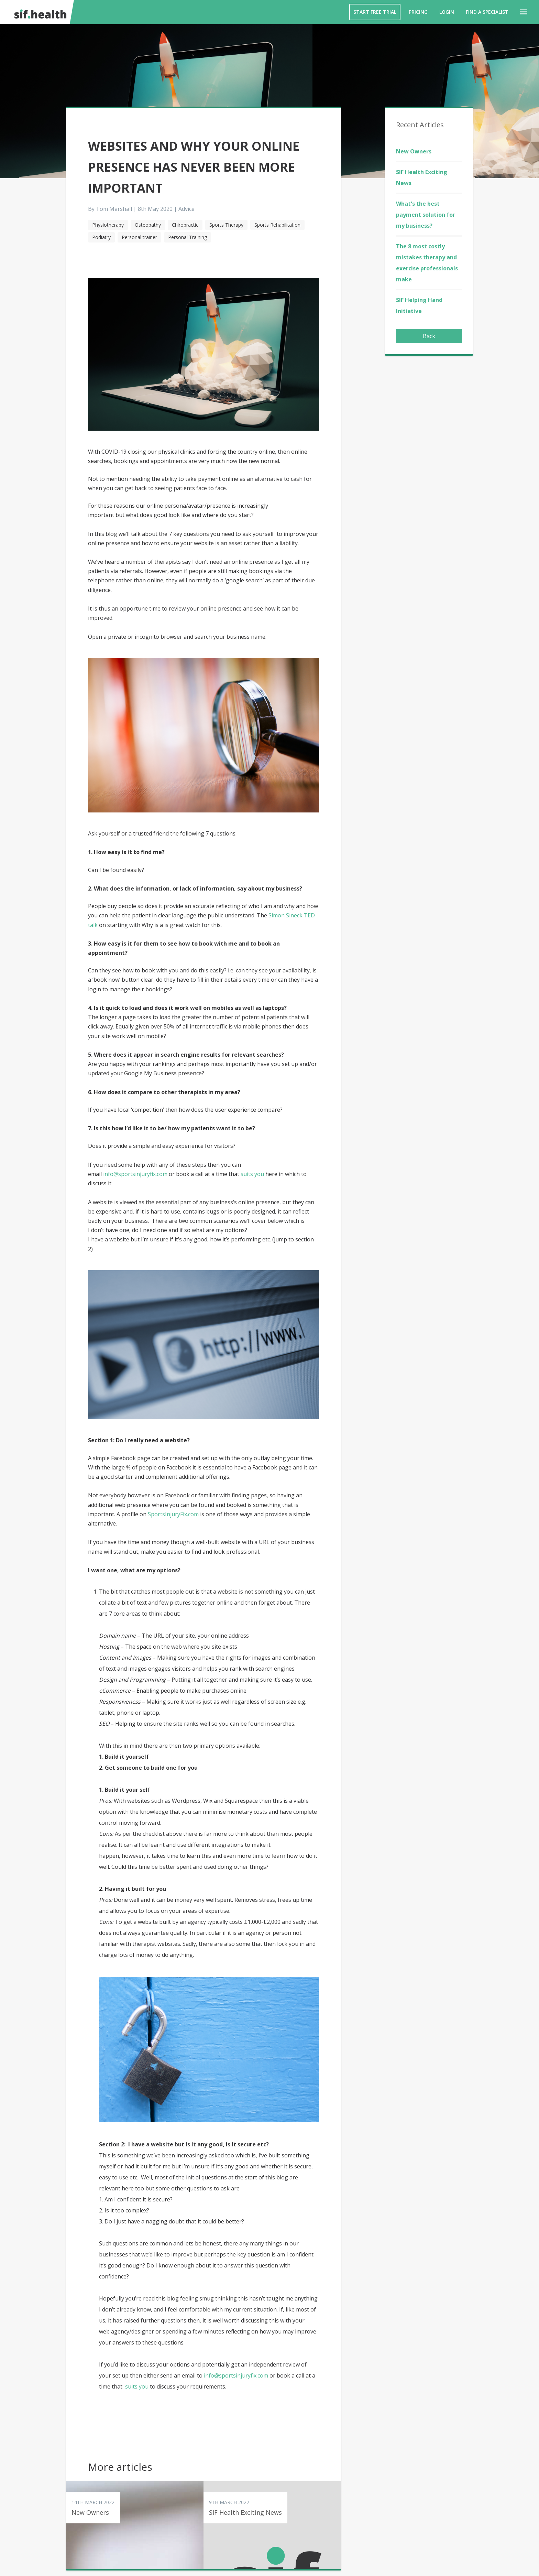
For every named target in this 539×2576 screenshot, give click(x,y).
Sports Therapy (226, 225)
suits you (252, 1174)
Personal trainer (139, 237)
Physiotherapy (108, 225)
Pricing (418, 12)
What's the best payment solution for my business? (425, 214)
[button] (524, 12)
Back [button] (429, 336)
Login (446, 12)
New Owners (413, 151)
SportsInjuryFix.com (173, 1514)
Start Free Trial (374, 12)
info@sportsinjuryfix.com (136, 1174)
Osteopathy (148, 225)
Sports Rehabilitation (277, 225)
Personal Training (187, 237)
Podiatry (101, 237)
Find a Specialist (487, 12)
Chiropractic (185, 225)
